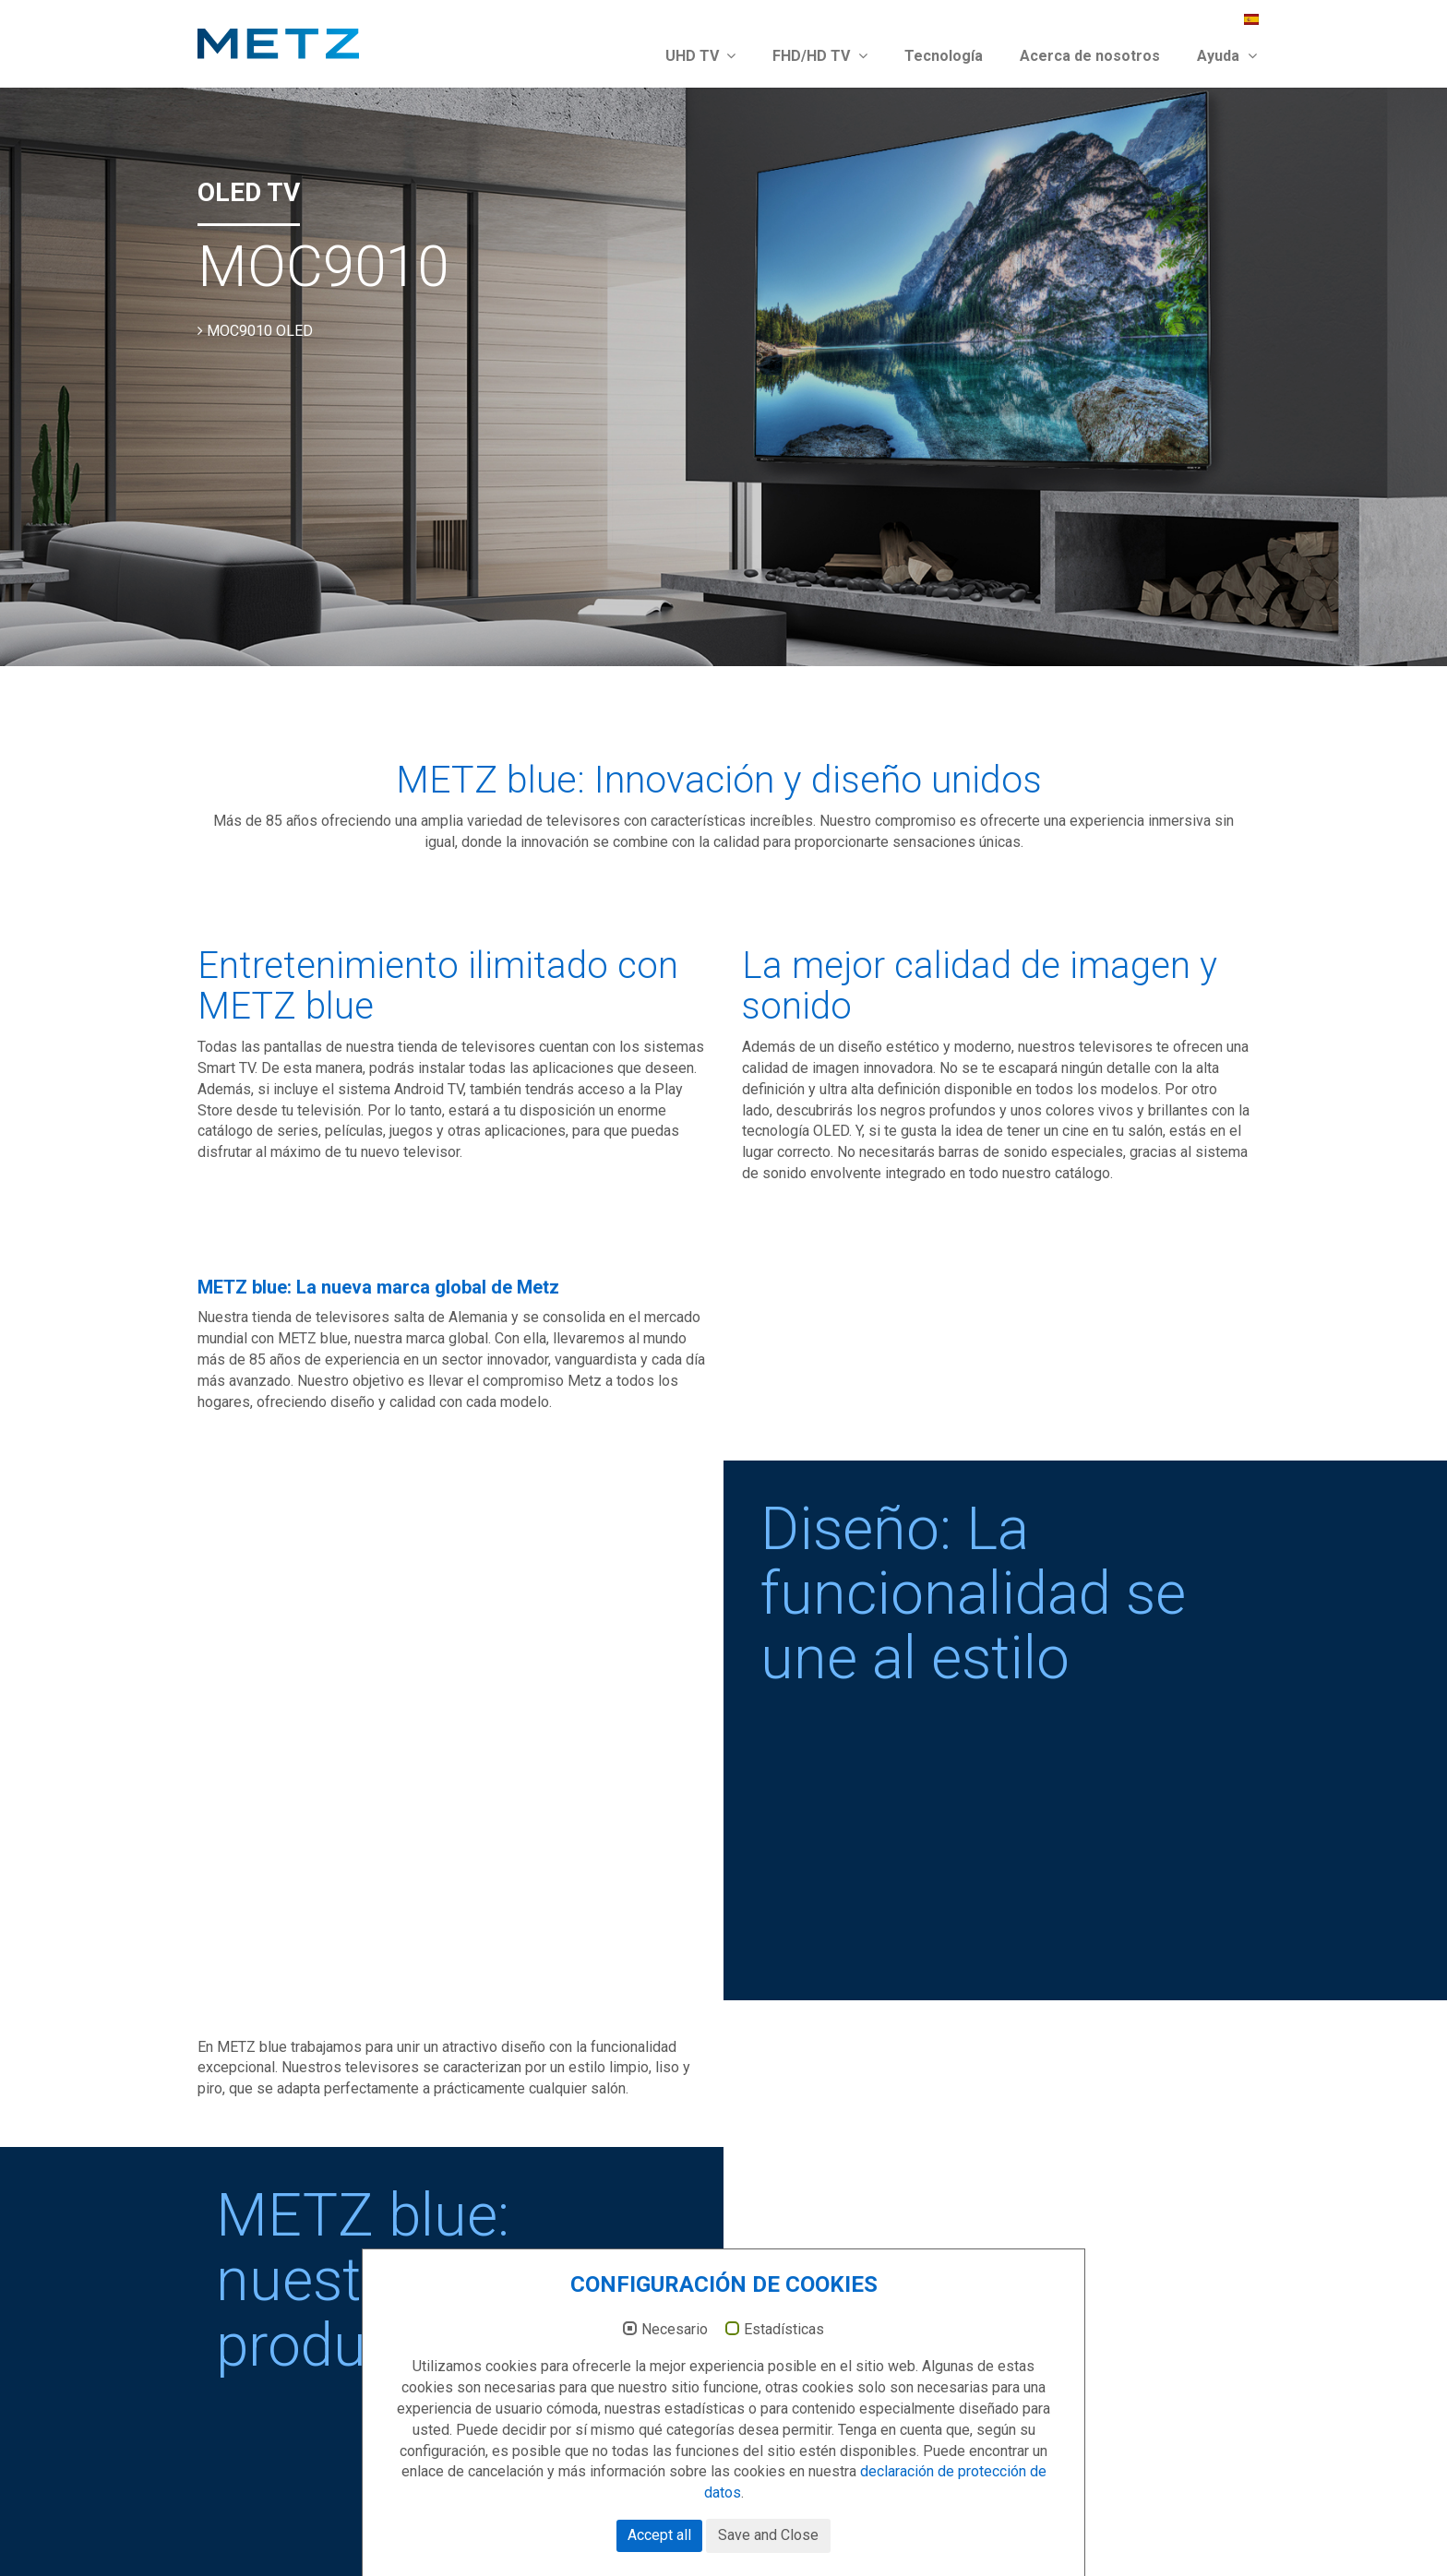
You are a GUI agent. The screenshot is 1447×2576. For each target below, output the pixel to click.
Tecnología (943, 56)
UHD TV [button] (700, 56)
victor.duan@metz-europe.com (337, 2395)
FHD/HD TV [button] (819, 56)
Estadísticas (784, 2329)
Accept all (659, 2535)
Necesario (674, 2329)
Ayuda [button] (1227, 56)
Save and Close (768, 2535)
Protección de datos (1179, 2527)
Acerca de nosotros (1090, 56)
